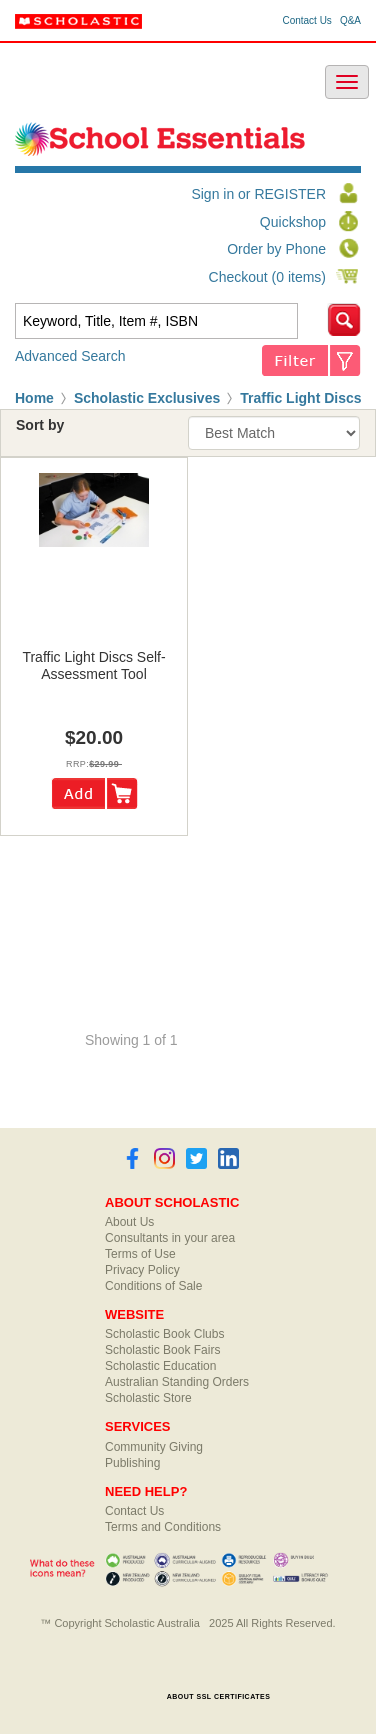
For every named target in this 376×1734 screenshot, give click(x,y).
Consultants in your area (170, 1238)
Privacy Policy (142, 1270)
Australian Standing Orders (177, 1382)
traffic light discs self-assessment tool (93, 665)
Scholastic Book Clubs (164, 1334)
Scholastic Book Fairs (162, 1350)
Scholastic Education (160, 1366)
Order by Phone (276, 249)
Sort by (40, 425)
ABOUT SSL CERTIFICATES (219, 1696)
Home (34, 398)
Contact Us (306, 21)
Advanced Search (70, 356)
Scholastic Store (148, 1398)
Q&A (350, 21)
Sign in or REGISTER (258, 194)
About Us (129, 1222)
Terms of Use (140, 1254)
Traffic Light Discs (300, 398)
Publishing (132, 1463)
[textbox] (156, 321)
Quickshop (293, 222)
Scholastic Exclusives (147, 398)
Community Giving (154, 1447)
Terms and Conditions (163, 1527)
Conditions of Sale (153, 1286)
